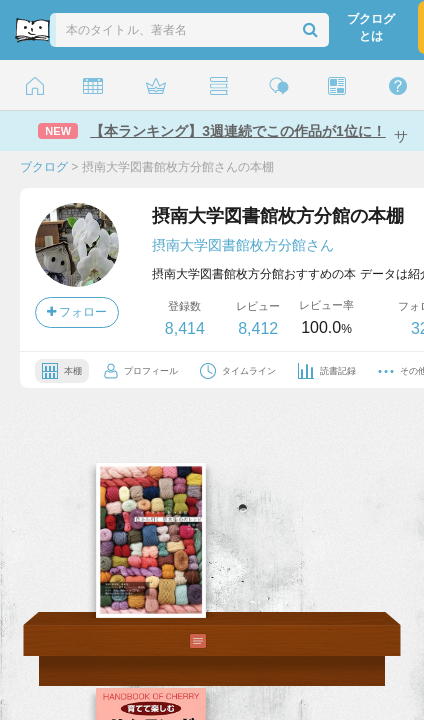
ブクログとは (371, 27)
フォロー (77, 312)
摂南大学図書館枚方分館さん (243, 245)
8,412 (258, 328)
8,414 (185, 328)
